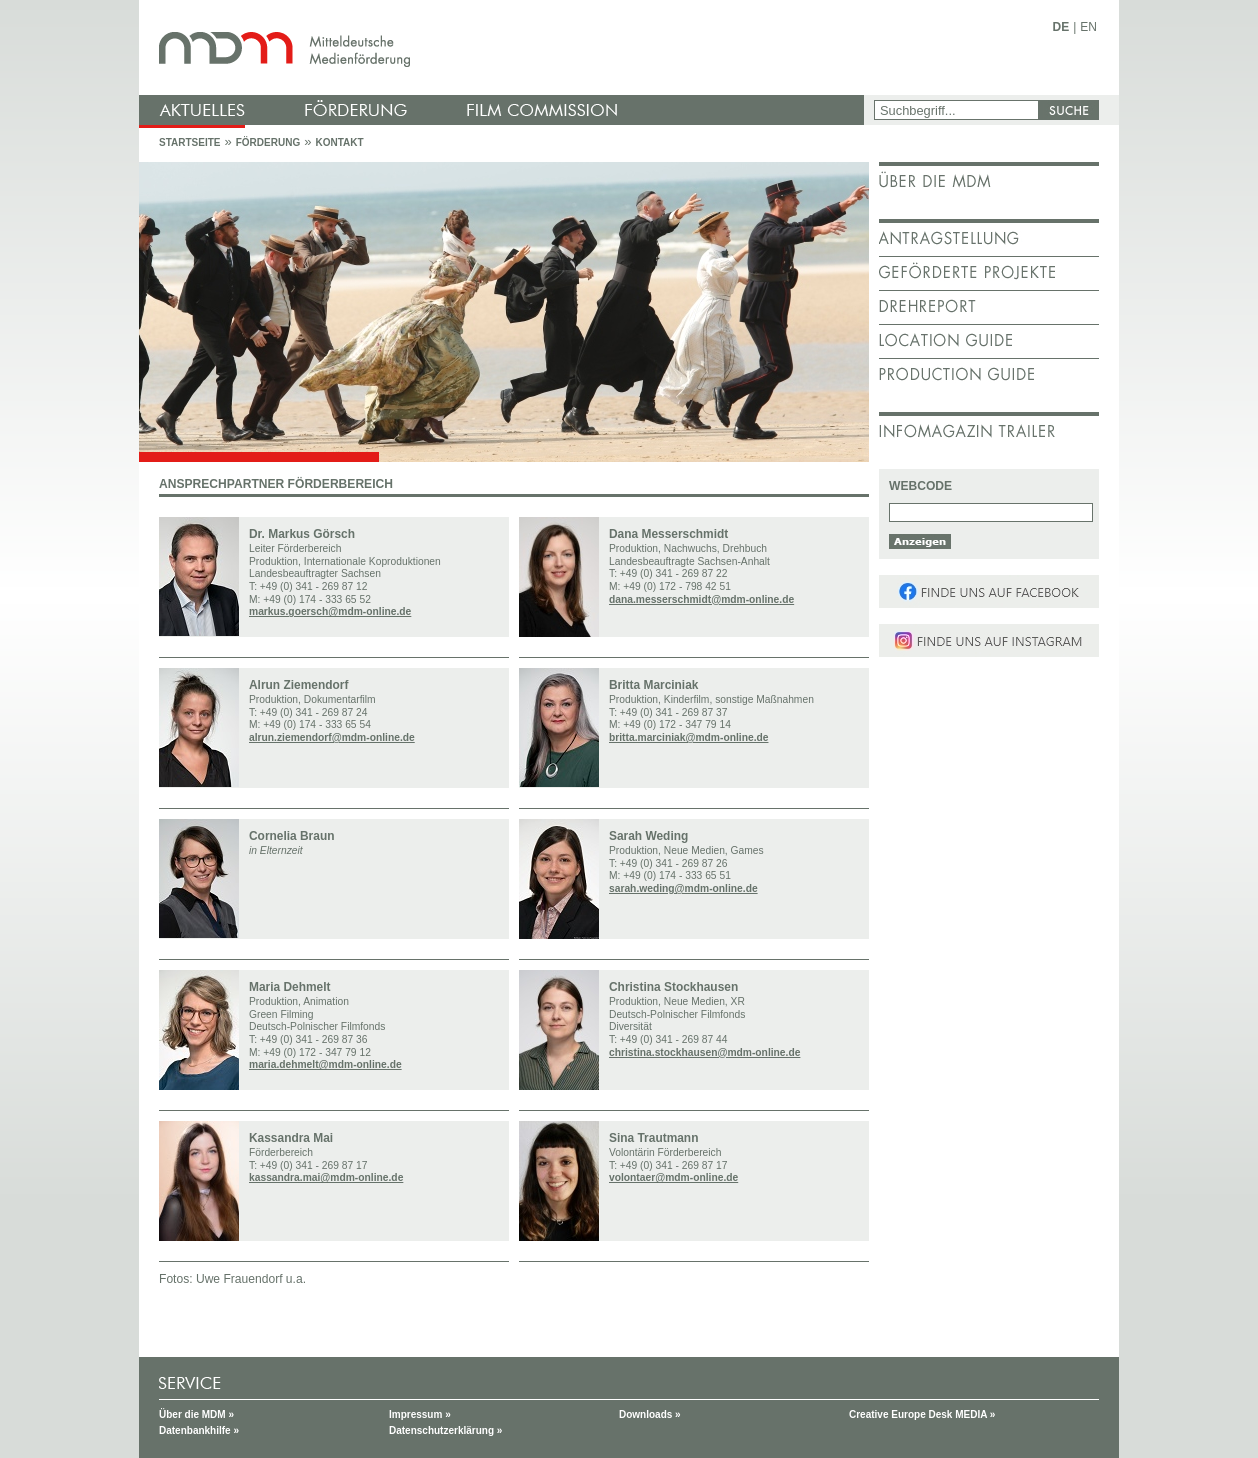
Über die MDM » (196, 1414)
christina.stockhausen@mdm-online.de (704, 1052)
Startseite (189, 142)
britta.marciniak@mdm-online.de (688, 737)
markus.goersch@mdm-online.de (330, 611)
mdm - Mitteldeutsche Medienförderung (504, 47)
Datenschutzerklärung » (445, 1430)
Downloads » (650, 1414)
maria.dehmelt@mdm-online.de (325, 1064)
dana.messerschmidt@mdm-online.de (701, 599)
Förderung (268, 142)
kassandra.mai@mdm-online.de (326, 1177)
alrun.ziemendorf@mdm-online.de (332, 737)
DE (1061, 27)
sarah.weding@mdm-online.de (683, 888)
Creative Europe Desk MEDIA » (922, 1414)
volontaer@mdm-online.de (673, 1177)
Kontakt (339, 142)
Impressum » (420, 1414)
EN (1088, 27)
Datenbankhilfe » (199, 1430)
